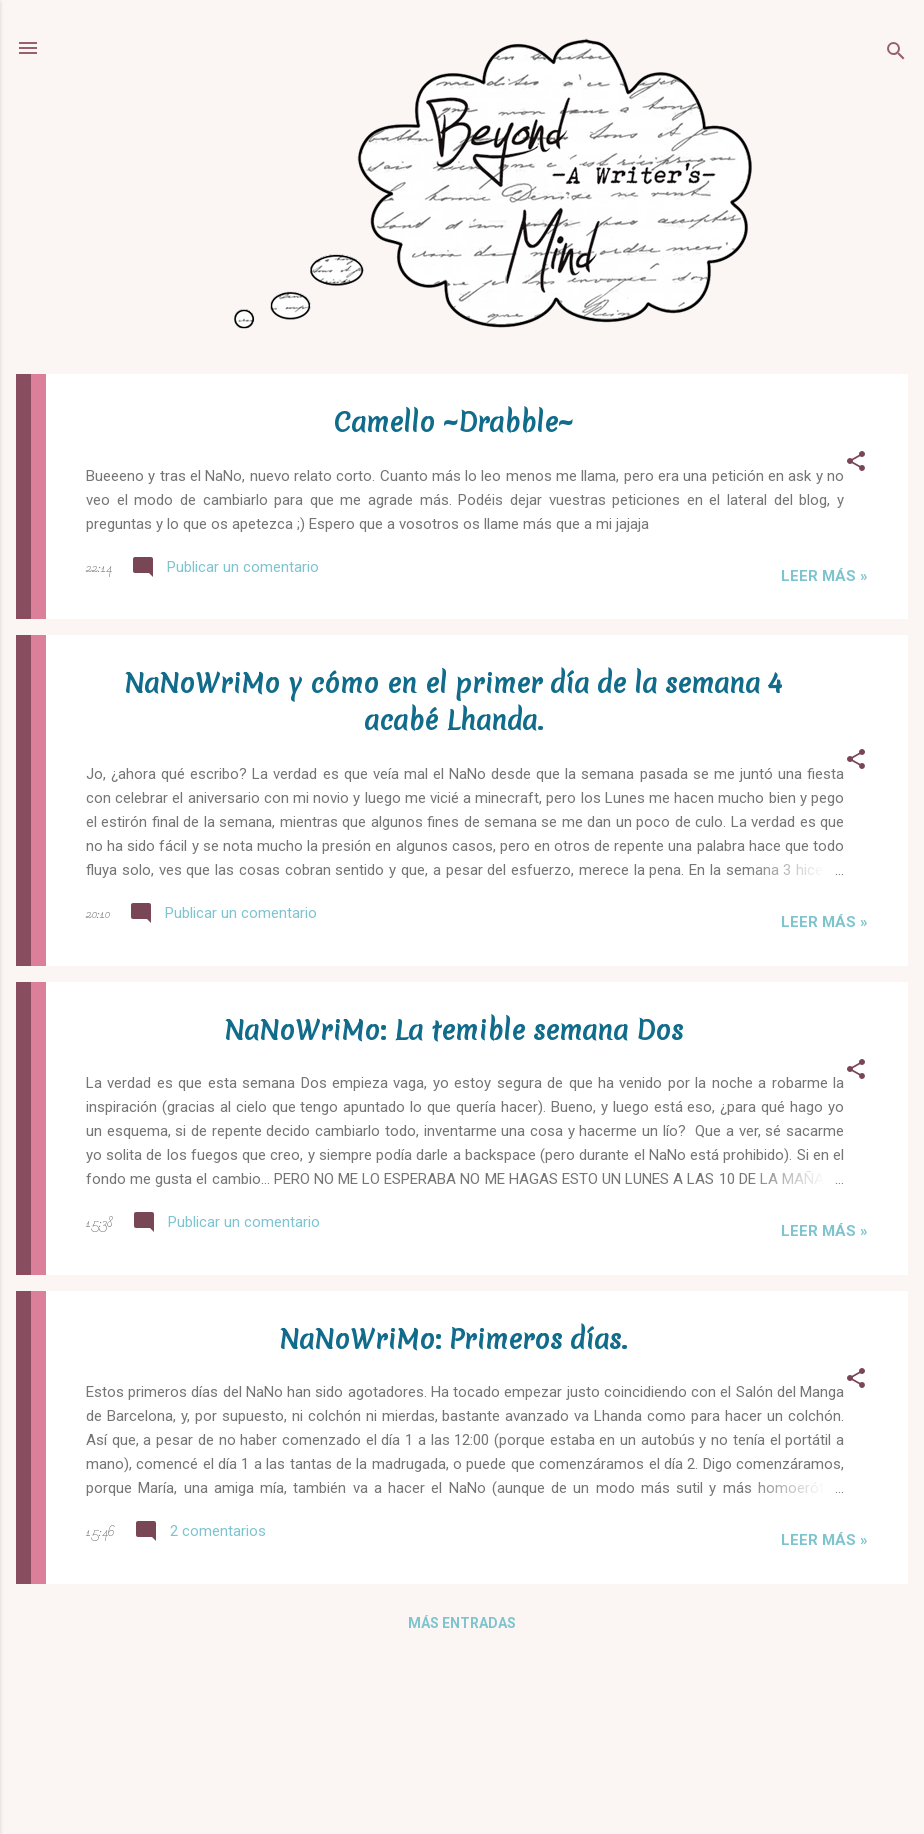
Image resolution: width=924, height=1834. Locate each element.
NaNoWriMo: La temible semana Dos (453, 1030)
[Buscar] (896, 54)
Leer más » (824, 576)
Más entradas (462, 1623)
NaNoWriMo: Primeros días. (453, 1339)
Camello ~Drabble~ (453, 422)
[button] (856, 464)
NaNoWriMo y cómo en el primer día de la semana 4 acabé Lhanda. (453, 702)
